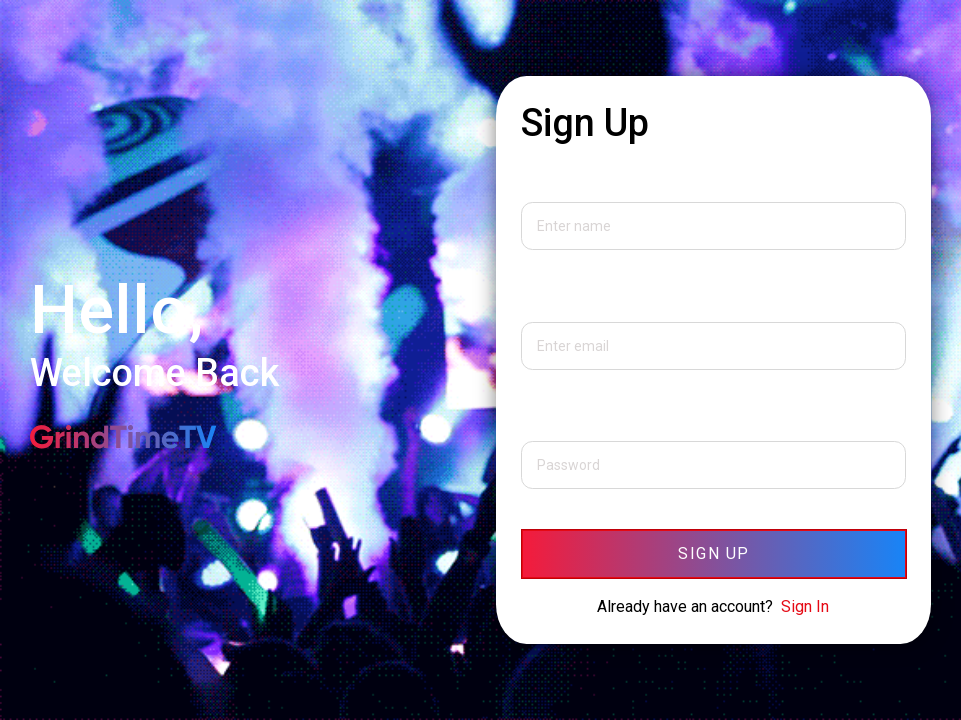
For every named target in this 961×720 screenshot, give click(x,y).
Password (557, 421)
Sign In (805, 606)
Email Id (549, 301)
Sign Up (714, 553)
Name (541, 181)
